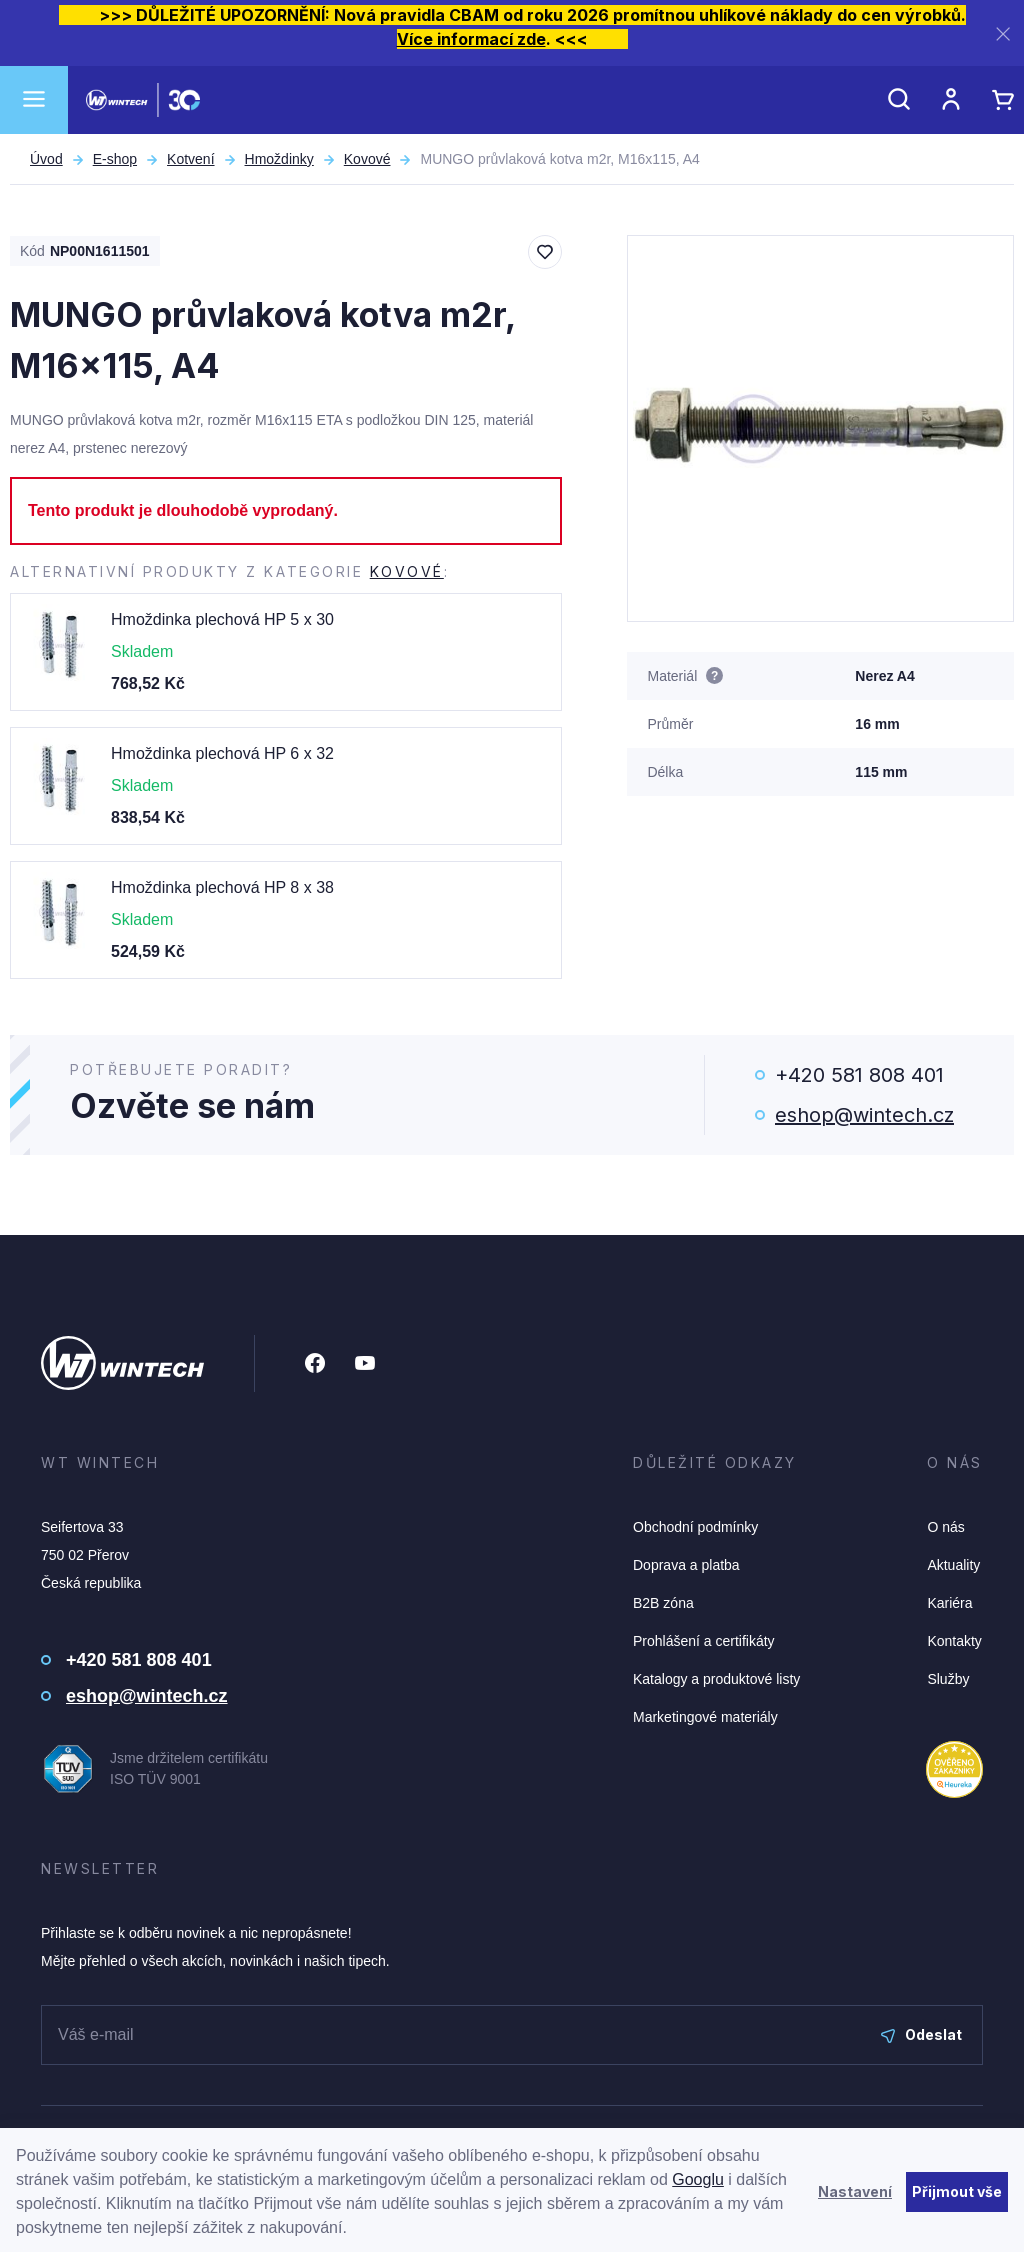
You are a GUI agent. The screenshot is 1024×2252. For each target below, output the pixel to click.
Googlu (698, 2179)
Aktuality (953, 1565)
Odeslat (921, 2034)
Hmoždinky (279, 159)
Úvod (46, 159)
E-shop (115, 159)
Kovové (367, 159)
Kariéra (949, 1603)
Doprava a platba (686, 1565)
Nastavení (855, 2191)
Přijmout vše (957, 2191)
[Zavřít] (1003, 33)
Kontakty (954, 1641)
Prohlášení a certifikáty (704, 1641)
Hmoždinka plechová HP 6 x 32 (222, 753)
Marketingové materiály (705, 1717)
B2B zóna (663, 1603)
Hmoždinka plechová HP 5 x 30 (222, 619)
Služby (948, 1679)
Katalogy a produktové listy (716, 1679)
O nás (945, 1527)
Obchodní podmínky (695, 1527)
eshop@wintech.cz (864, 1115)
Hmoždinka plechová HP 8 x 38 (222, 887)
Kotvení (190, 159)
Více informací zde (471, 39)
